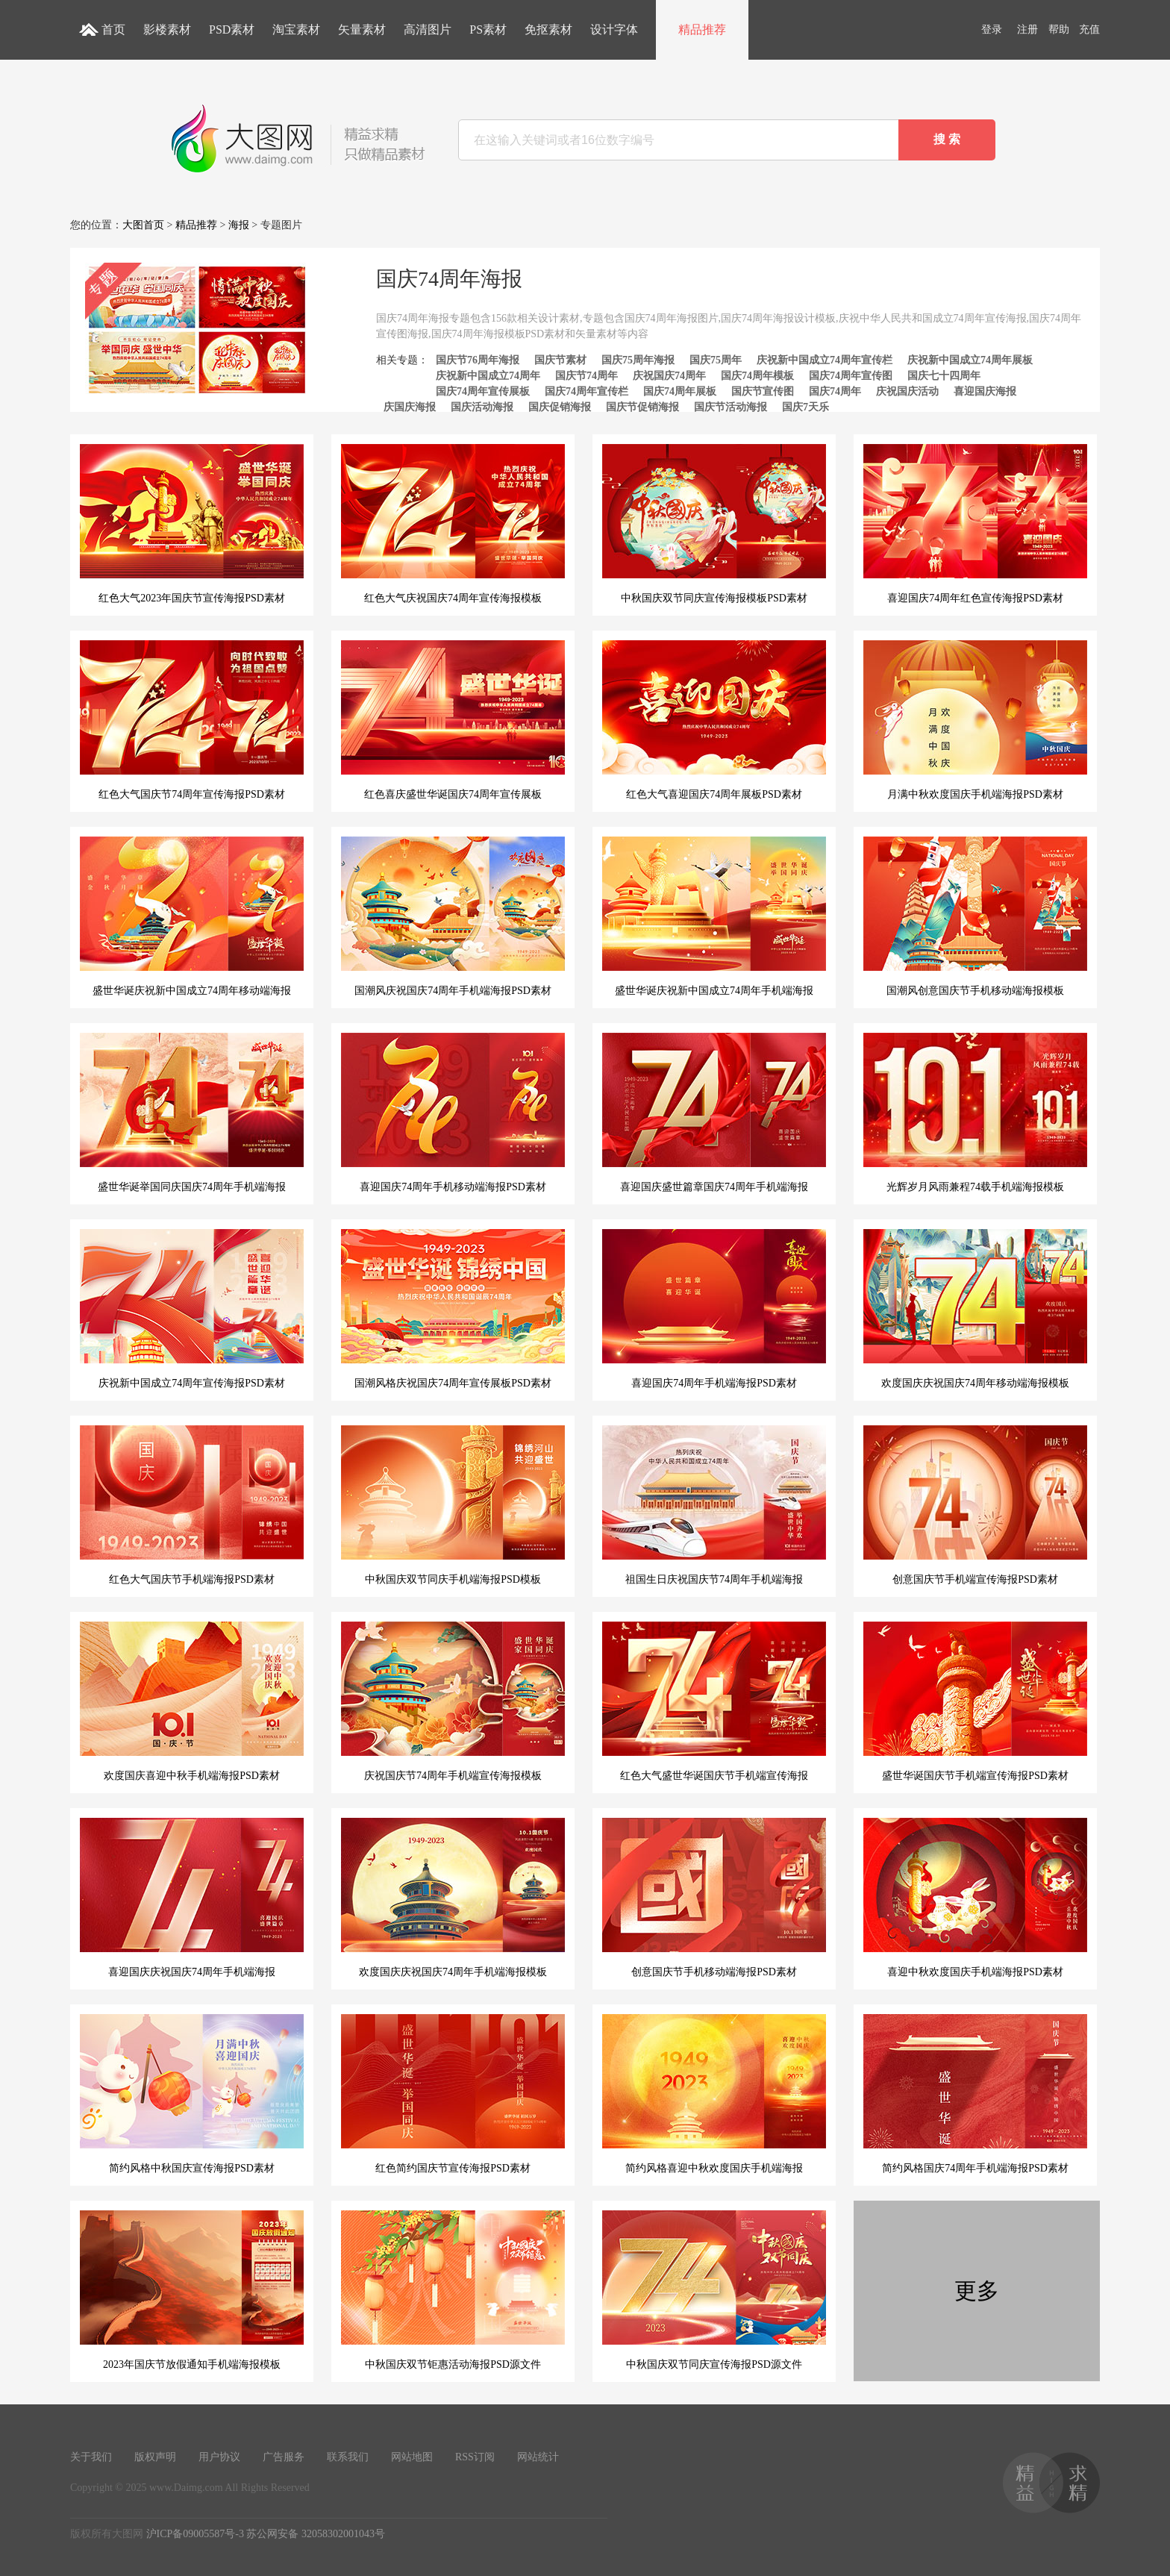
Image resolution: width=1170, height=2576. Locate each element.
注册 (1027, 29)
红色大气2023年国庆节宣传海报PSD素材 (192, 524)
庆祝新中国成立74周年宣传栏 (824, 360)
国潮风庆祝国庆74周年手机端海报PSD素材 (453, 916)
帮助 (1058, 29)
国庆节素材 (560, 360)
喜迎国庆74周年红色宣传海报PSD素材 (975, 524)
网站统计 (538, 2457)
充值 (1089, 29)
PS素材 (488, 29)
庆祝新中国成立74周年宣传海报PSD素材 (192, 1309)
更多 (976, 2290)
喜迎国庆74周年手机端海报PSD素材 (714, 1309)
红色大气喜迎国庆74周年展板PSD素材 (714, 720)
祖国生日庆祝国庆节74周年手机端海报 (714, 1505)
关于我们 (91, 2457)
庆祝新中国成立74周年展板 (970, 360)
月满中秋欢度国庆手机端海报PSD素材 (975, 720)
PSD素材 (231, 29)
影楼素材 (167, 29)
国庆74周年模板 (757, 375)
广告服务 (283, 2457)
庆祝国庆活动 (907, 391)
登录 (991, 29)
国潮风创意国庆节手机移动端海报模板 (975, 916)
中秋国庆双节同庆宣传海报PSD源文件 (714, 2290)
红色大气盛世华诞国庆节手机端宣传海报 (714, 1701)
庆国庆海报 (410, 407)
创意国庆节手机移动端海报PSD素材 (714, 1898)
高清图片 (427, 29)
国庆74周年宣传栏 (586, 391)
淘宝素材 (296, 29)
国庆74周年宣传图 (850, 375)
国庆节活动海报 (730, 407)
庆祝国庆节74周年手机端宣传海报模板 (453, 1701)
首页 (113, 29)
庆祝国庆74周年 (669, 375)
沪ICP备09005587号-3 (195, 2533)
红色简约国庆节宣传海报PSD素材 (453, 2094)
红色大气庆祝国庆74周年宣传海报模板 (453, 524)
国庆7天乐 (805, 407)
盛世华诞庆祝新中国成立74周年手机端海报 (714, 916)
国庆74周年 (835, 391)
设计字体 (614, 29)
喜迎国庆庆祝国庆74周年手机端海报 (192, 1898)
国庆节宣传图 (762, 391)
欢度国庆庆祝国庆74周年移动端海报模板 (975, 1309)
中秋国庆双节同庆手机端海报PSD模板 (453, 1505)
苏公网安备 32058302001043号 (315, 2533)
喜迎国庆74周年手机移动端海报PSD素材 (453, 1112)
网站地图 (412, 2457)
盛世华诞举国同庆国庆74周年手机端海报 (192, 1112)
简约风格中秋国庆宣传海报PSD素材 (192, 2094)
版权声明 (155, 2457)
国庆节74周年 (586, 375)
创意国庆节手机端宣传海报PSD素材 (975, 1505)
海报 (238, 225)
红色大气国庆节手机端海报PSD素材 (192, 1505)
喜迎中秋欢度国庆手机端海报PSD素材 (975, 1898)
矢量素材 (362, 29)
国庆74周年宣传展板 (483, 391)
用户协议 (219, 2457)
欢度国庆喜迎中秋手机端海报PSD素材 (192, 1701)
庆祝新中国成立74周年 (488, 375)
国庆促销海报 (559, 407)
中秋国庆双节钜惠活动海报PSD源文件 (453, 2290)
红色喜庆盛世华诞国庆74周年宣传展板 (453, 720)
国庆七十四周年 (943, 375)
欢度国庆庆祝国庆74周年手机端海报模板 (453, 1898)
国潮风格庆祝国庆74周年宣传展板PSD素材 (453, 1309)
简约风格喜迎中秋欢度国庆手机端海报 (714, 2094)
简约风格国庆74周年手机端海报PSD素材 (975, 2094)
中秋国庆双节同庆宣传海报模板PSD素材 (714, 524)
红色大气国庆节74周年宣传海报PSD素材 (192, 720)
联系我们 (348, 2457)
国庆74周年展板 (679, 391)
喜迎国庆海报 (985, 391)
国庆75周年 (715, 360)
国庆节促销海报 (642, 407)
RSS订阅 (475, 2457)
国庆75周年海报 (638, 360)
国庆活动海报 (482, 407)
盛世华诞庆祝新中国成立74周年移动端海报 (192, 916)
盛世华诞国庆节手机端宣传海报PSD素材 (975, 1701)
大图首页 (143, 225)
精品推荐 (702, 29)
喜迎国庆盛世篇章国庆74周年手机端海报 (714, 1112)
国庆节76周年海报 (477, 360)
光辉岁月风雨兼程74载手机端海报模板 (975, 1112)
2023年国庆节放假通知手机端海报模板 (192, 2290)
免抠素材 (548, 29)
